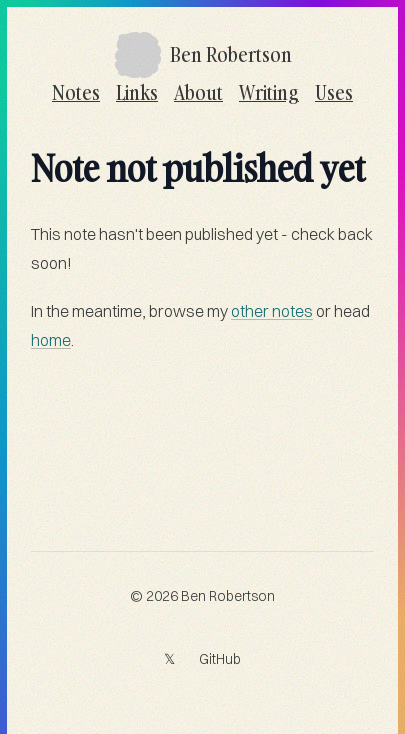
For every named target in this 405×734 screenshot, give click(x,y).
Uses (334, 92)
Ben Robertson (228, 596)
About (198, 92)
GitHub (220, 659)
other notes (272, 311)
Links (137, 92)
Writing (269, 92)
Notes (76, 92)
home (51, 340)
